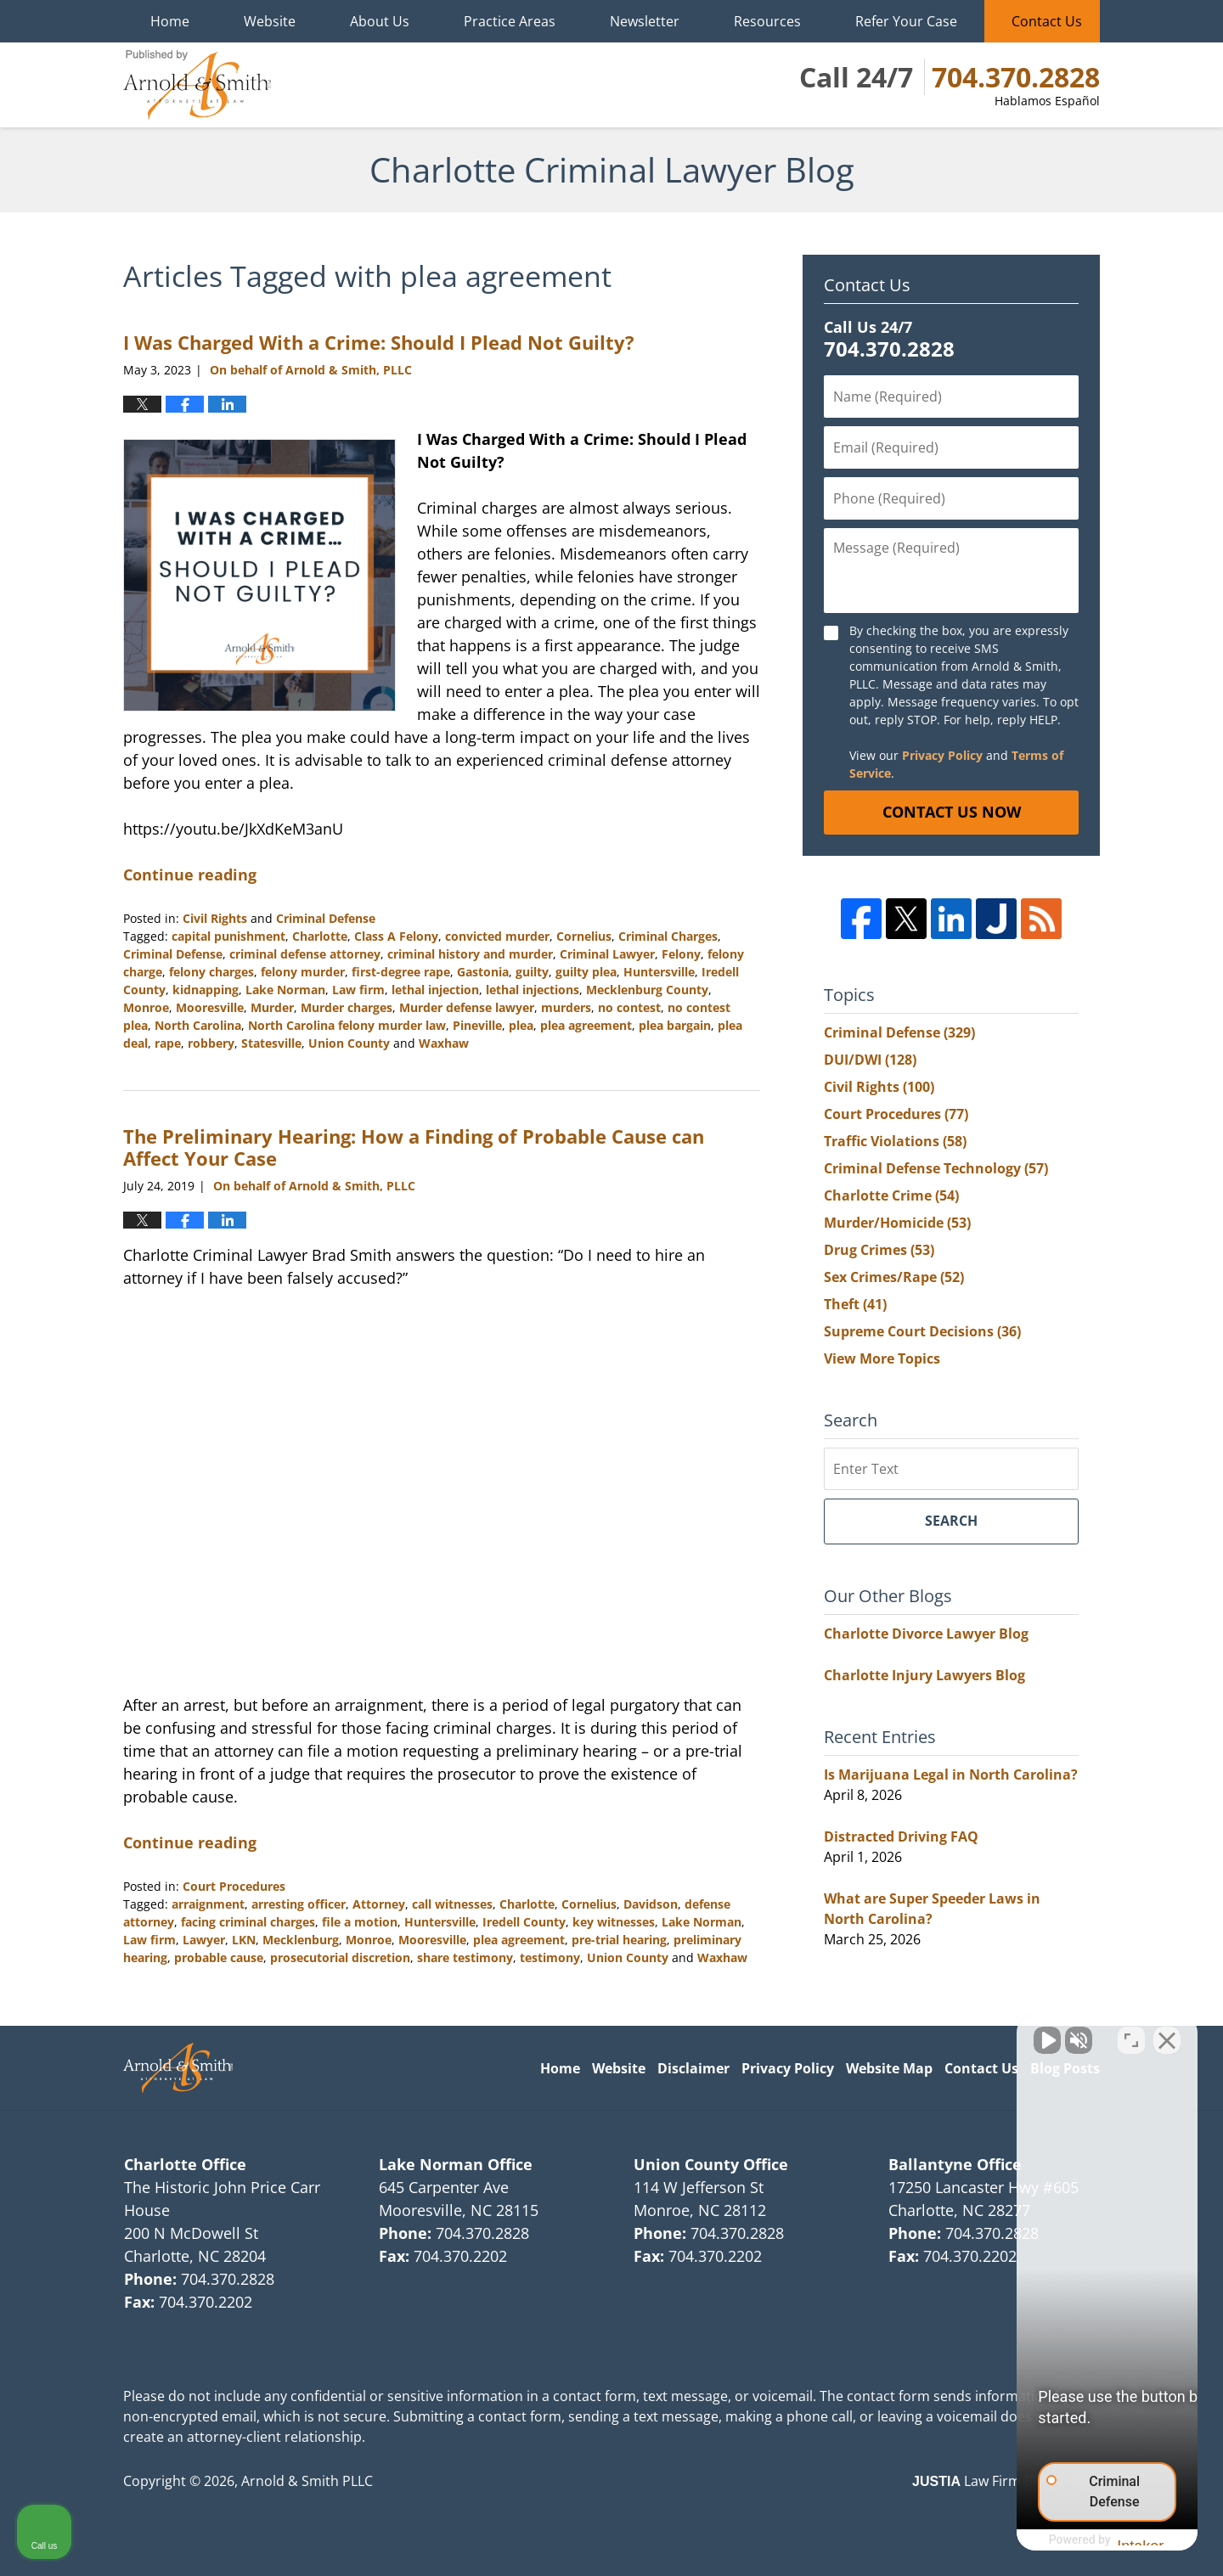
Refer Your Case (906, 21)
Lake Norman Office (456, 2164)
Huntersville (659, 972)
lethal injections (532, 989)
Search (951, 1520)
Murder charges (346, 1007)
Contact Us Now (951, 811)
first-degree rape (401, 972)
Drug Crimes (879, 1249)
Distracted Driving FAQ (901, 1836)
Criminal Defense (325, 918)
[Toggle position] (1131, 2033)
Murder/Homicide (897, 1222)
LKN (244, 1940)
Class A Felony (396, 936)
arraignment (208, 1904)
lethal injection (435, 989)
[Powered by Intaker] (1077, 2540)
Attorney (378, 1904)
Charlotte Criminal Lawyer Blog (197, 85)
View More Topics (882, 1358)
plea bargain (675, 1025)
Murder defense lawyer (466, 1007)
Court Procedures (234, 1886)
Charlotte (319, 936)
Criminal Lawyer (607, 954)
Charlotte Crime (891, 1195)
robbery (211, 1043)
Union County (349, 1043)
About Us (379, 21)
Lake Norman (285, 989)
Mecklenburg (300, 1940)
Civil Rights (215, 918)
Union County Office (711, 2164)
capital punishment (228, 936)
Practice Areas (509, 21)
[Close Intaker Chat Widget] (1167, 2033)
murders (566, 1007)
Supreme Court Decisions (922, 1331)
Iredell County (524, 1922)
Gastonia (483, 972)
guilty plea (586, 972)
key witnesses (613, 1922)
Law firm (358, 989)
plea (521, 1025)
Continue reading (189, 874)
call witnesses (452, 1904)
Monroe (146, 1007)
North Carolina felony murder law (347, 1025)
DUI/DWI (870, 1059)
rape (168, 1043)
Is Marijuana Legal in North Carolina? (951, 1774)
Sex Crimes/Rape (894, 1277)
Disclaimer (693, 2068)
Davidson (650, 1904)
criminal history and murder (470, 954)
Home (169, 21)
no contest (629, 1007)
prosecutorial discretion (340, 1957)
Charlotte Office (185, 2164)
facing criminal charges (248, 1922)
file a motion (359, 1922)
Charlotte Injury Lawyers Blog (924, 1675)
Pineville (477, 1025)
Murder (272, 1007)
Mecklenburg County (647, 989)
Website (270, 21)
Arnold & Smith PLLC (307, 2481)
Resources (767, 21)
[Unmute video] (922, 2033)
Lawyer (204, 1940)
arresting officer (298, 1904)
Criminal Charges (668, 936)
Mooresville (210, 1007)
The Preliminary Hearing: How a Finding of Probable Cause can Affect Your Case (413, 1147)
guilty (532, 972)
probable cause (218, 1957)
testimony (550, 1957)
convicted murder (497, 936)
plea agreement (586, 1025)
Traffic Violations (895, 1141)
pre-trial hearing (619, 1940)
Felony (681, 954)
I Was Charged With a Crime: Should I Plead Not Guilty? (378, 342)
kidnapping (205, 989)
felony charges (211, 972)
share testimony (465, 1957)
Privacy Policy (942, 755)
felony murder (303, 972)
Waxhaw (444, 1043)
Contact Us (1047, 21)
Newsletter (644, 21)
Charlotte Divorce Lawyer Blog (926, 1633)
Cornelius (584, 936)
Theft (855, 1304)
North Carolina (198, 1025)
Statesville (271, 1043)
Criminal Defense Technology (936, 1168)
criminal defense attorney (304, 954)
